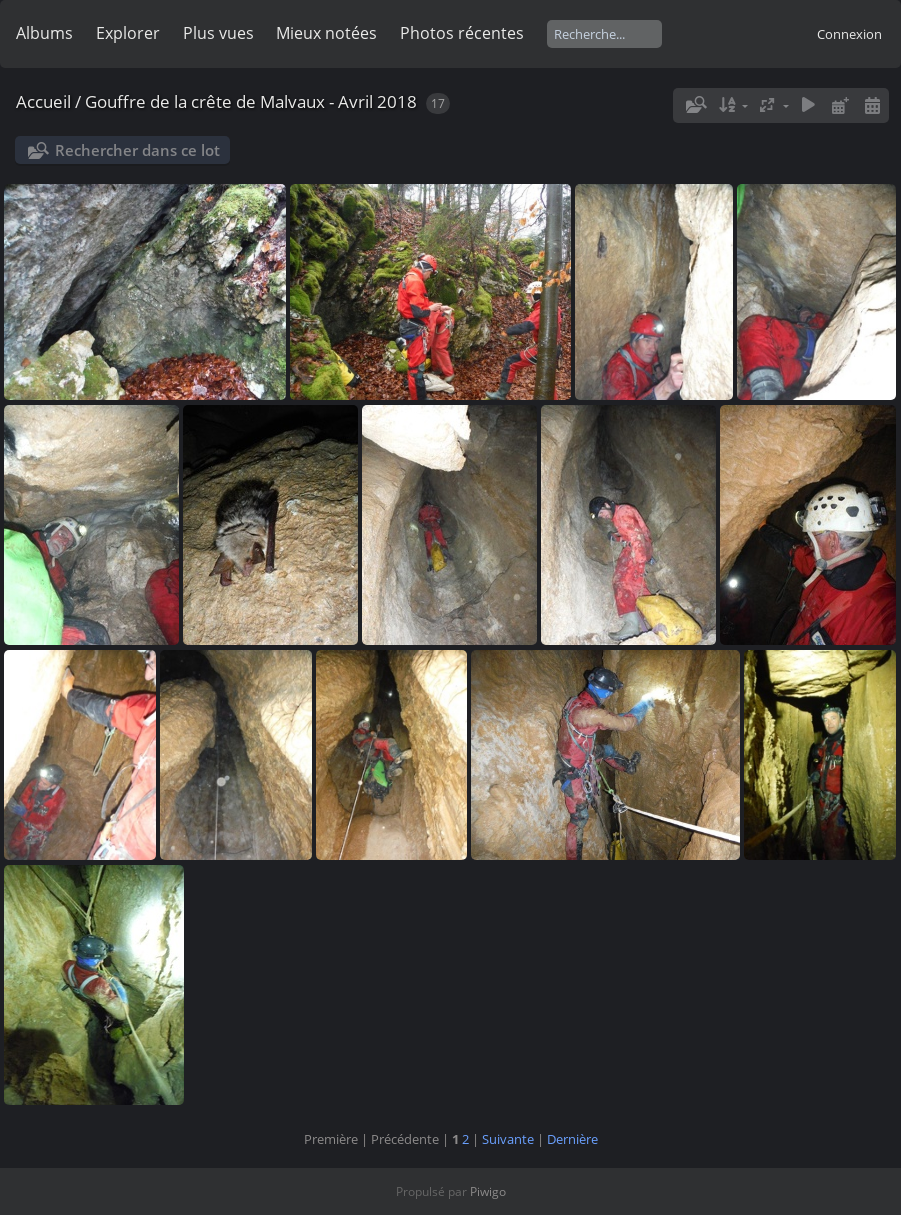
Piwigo (488, 1191)
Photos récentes (462, 33)
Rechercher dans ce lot (137, 150)
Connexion (849, 34)
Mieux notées (326, 33)
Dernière (572, 1139)
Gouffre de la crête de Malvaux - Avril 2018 (251, 101)
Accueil (43, 101)
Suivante (508, 1139)
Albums (44, 33)
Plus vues (218, 33)
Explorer (128, 33)
